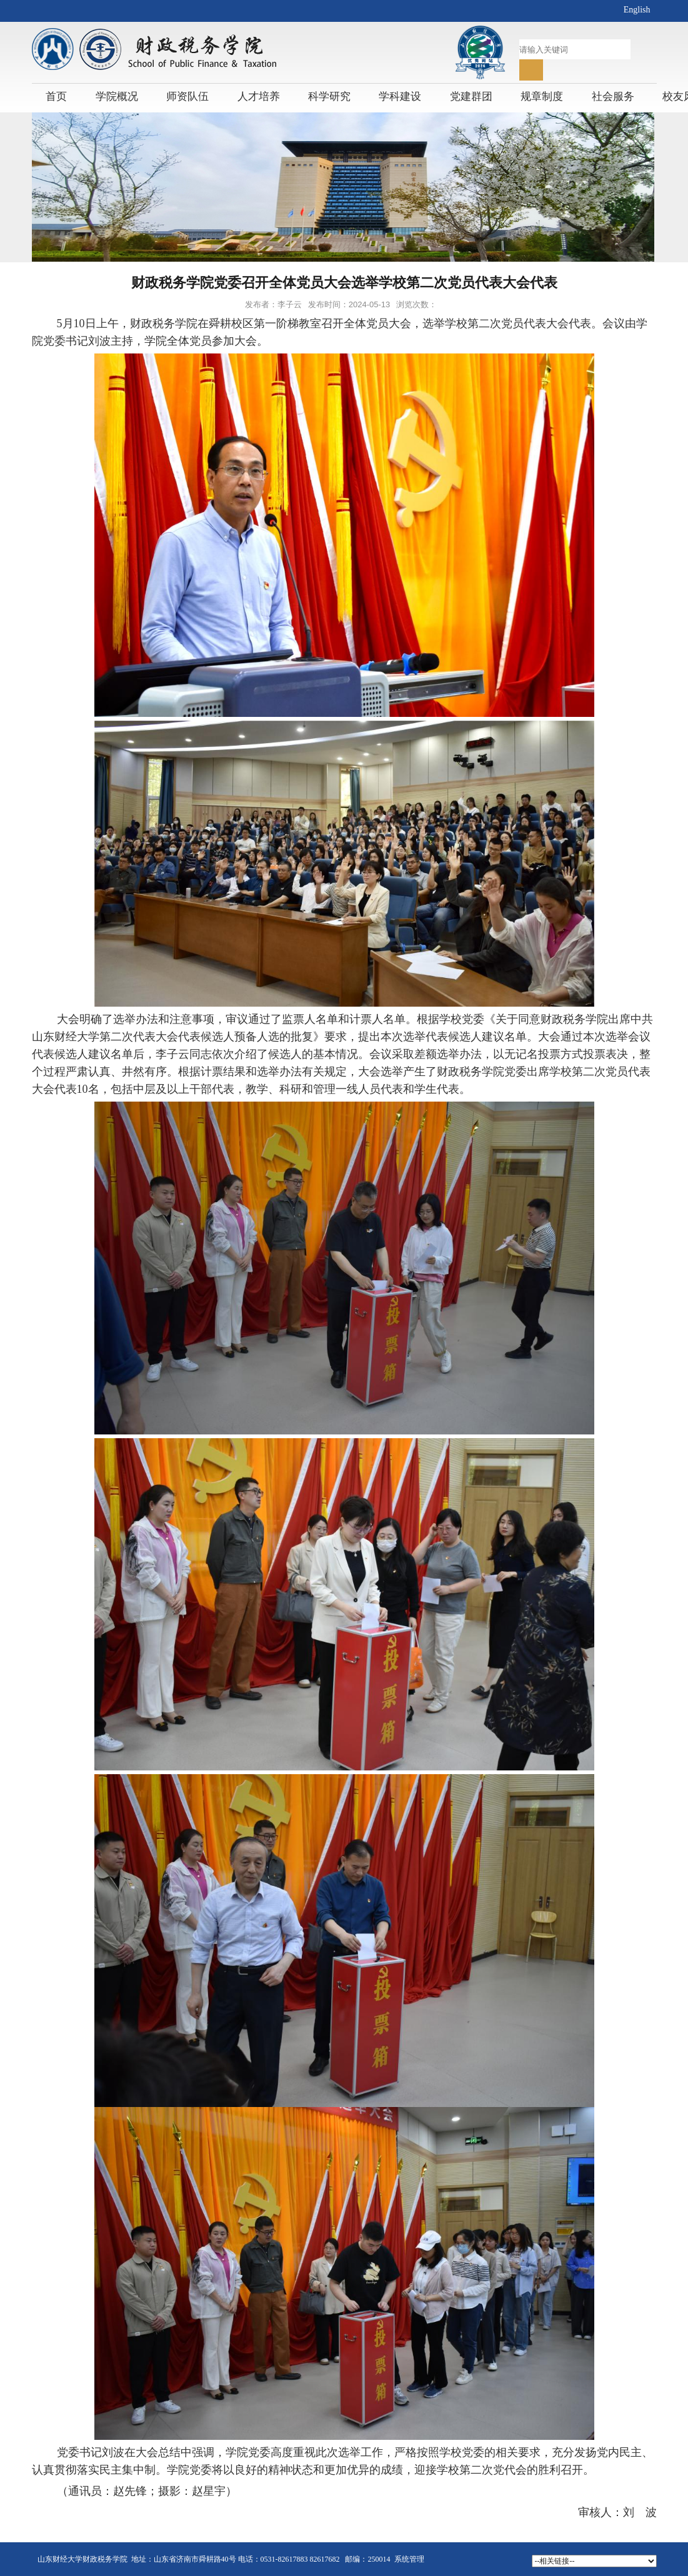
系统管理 (409, 2559)
